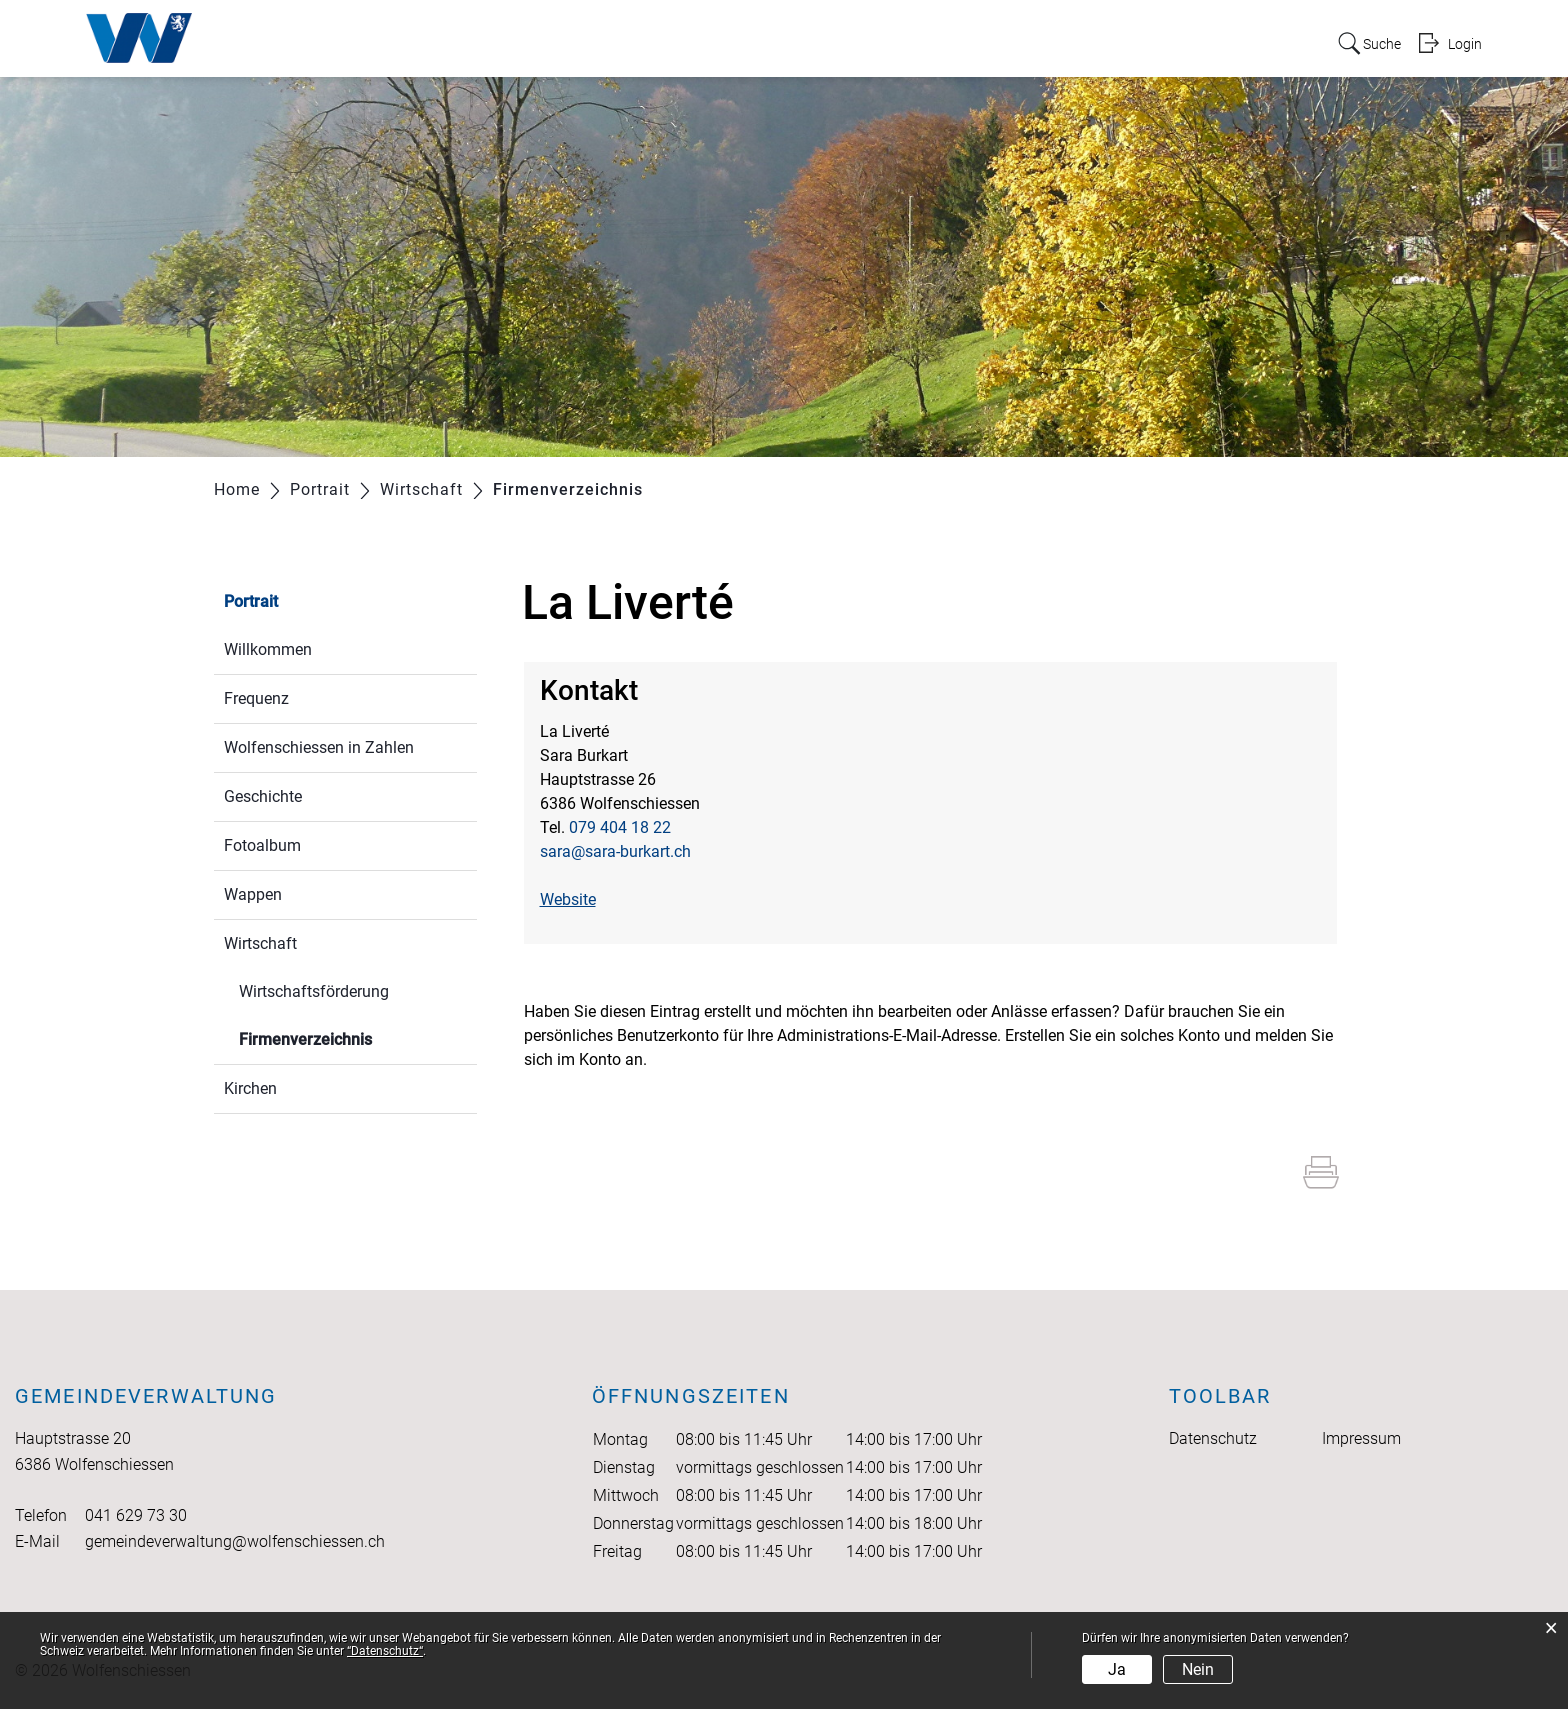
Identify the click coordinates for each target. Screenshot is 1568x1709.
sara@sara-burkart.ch (615, 851)
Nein (1198, 1669)
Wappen (253, 894)
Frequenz (256, 698)
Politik (835, 42)
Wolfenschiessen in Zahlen (319, 747)
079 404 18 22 (620, 827)
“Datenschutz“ (385, 1651)
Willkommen (268, 649)
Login (1464, 43)
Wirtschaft (260, 943)
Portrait (761, 42)
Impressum (1361, 1438)
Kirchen (250, 1088)
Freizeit (1096, 42)
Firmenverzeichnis (353, 1037)
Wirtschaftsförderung (314, 991)
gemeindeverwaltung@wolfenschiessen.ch (235, 1541)
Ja (1117, 1669)
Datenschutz (1213, 1438)
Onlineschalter (1201, 42)
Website (578, 899)
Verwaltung (924, 42)
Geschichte (263, 796)
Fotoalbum (262, 845)
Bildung (1018, 42)
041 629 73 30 (136, 1515)
